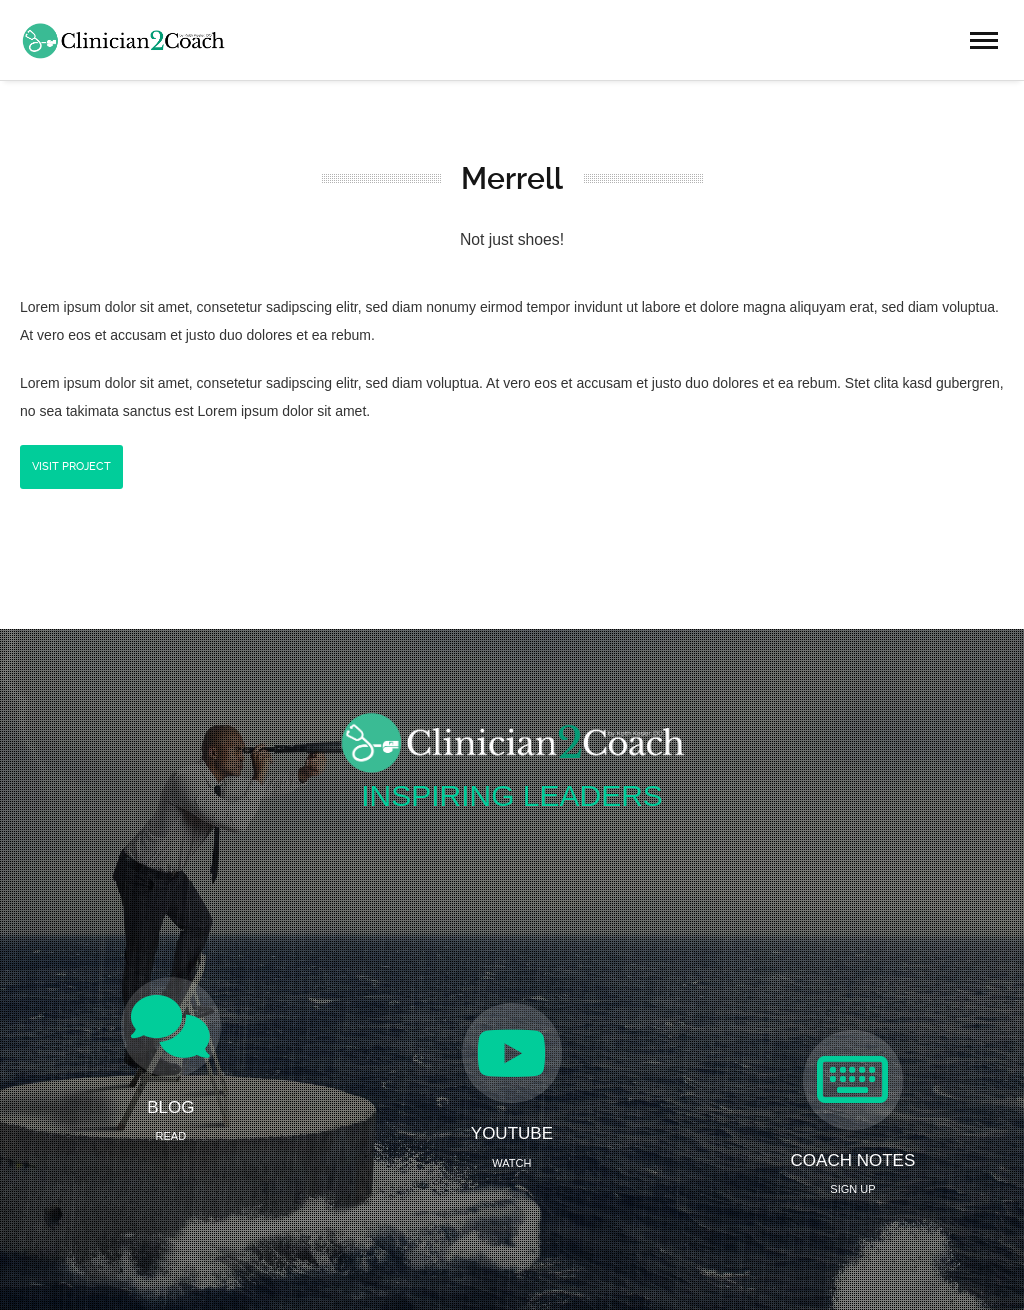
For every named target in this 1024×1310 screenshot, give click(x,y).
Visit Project (71, 466)
